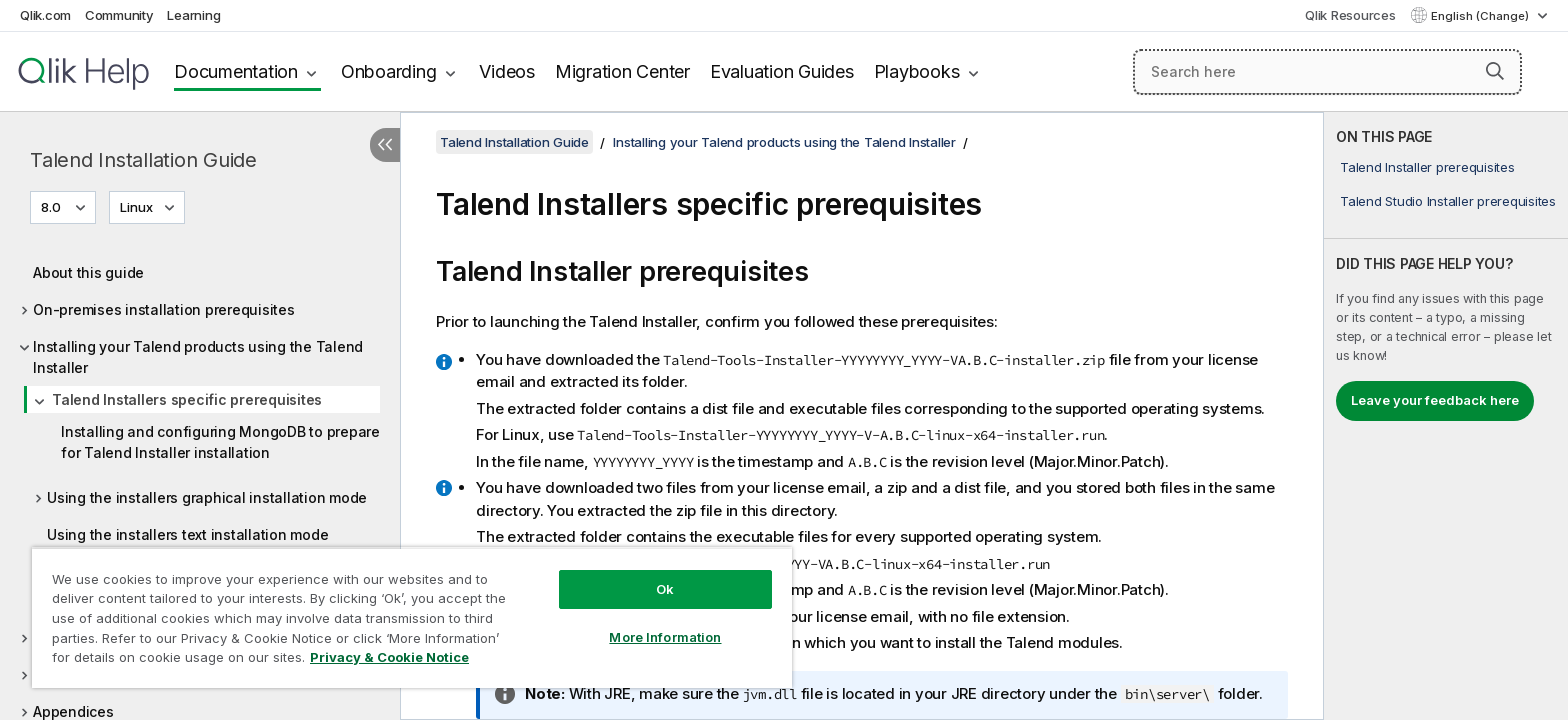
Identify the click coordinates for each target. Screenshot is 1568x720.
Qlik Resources (1350, 15)
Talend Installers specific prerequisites (187, 399)
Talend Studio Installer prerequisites (1448, 201)
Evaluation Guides (782, 71)
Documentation (236, 71)
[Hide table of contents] (385, 145)
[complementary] (1446, 416)
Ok (665, 589)
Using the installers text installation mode (187, 534)
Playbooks (917, 71)
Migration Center (622, 71)
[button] (1495, 71)
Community (119, 15)
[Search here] (1327, 72)
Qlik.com (45, 15)
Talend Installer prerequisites (1427, 167)
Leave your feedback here (1435, 400)
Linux (136, 207)
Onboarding (389, 71)
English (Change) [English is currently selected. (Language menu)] (1481, 16)
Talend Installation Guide (143, 160)
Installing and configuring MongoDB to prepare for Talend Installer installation (220, 442)
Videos (507, 71)
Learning (193, 15)
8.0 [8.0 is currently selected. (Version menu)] (52, 207)
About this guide (88, 272)
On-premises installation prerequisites (164, 309)
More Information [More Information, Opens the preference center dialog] (665, 637)
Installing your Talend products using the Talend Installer (198, 357)
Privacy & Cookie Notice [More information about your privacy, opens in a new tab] (389, 657)
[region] (412, 617)
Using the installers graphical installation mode (207, 497)
